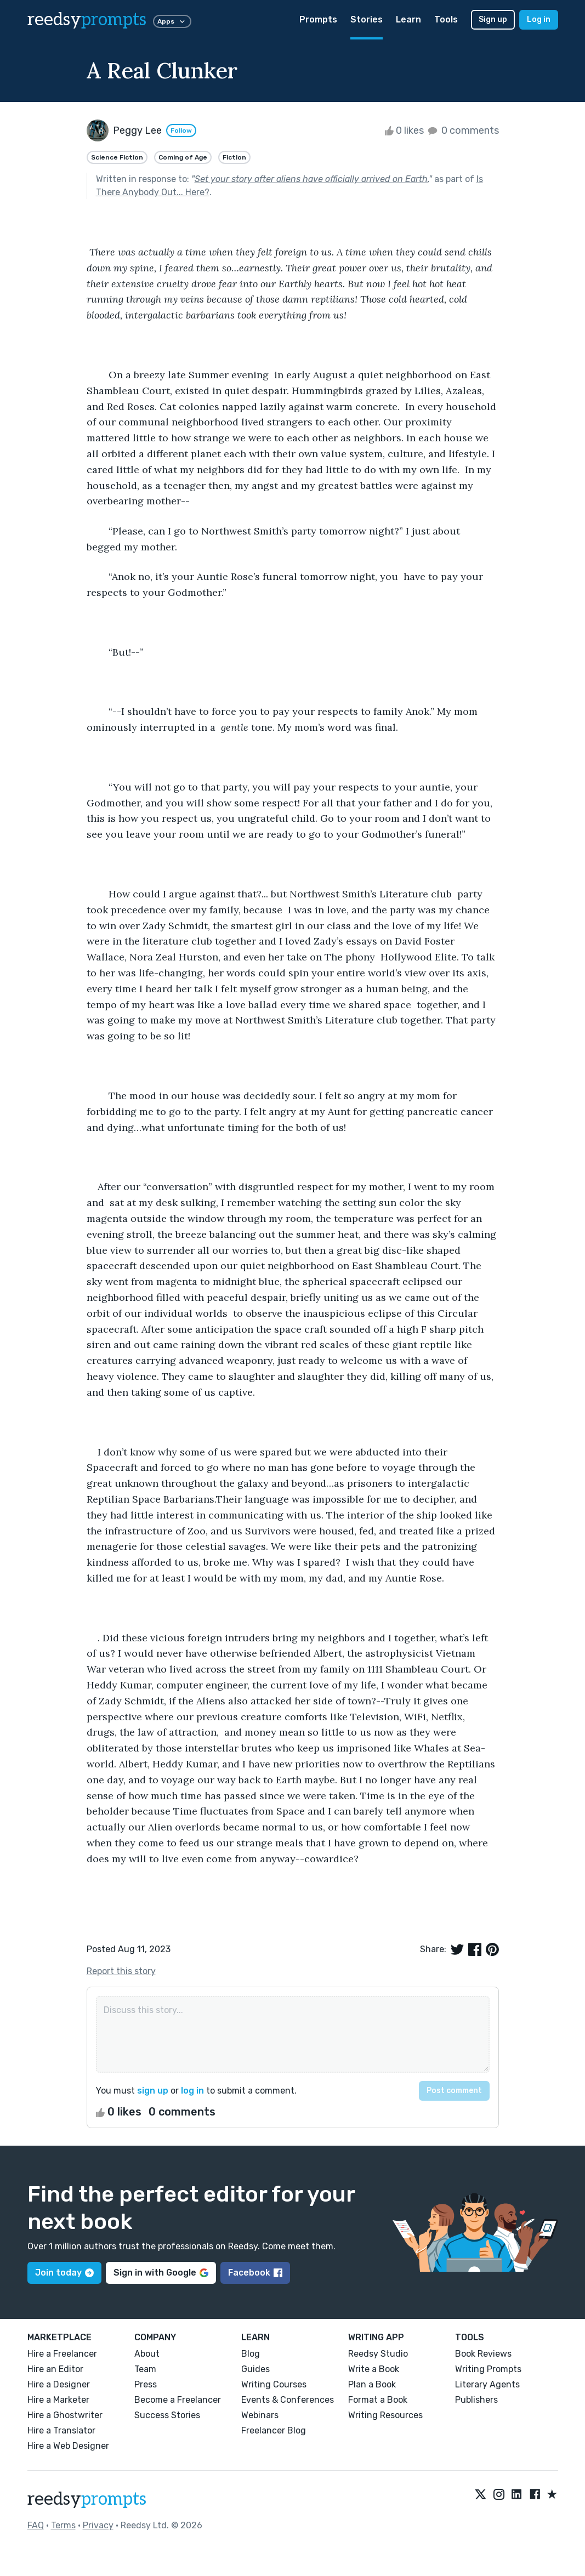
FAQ (35, 2525)
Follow (181, 130)
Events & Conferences (287, 2400)
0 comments (462, 130)
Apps (172, 21)
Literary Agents (487, 2384)
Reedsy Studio (378, 2353)
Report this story (121, 1971)
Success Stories (167, 2415)
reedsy (86, 2499)
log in (192, 2090)
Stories (366, 19)
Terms (63, 2525)
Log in (538, 19)
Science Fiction (117, 157)
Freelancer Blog (273, 2430)
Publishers (476, 2400)
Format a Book (377, 2400)
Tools (446, 19)
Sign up (493, 19)
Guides (255, 2369)
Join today (64, 2272)
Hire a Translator (61, 2430)
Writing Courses (273, 2384)
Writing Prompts (488, 2369)
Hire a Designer (58, 2384)
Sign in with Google (160, 2272)
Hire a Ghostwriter (65, 2415)
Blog (250, 2353)
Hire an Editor (55, 2369)
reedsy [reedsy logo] (86, 19)
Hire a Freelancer (62, 2353)
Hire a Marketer (58, 2400)
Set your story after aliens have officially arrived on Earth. (312, 179)
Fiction (234, 157)
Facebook (255, 2272)
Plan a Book (372, 2384)
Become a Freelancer (177, 2400)
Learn (408, 19)
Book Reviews (483, 2353)
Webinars (260, 2415)
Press (145, 2384)
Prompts (318, 19)
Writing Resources (385, 2415)
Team (145, 2369)
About (147, 2353)
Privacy (98, 2525)
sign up (152, 2090)
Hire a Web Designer (68, 2446)
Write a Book (373, 2369)
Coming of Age (182, 157)
